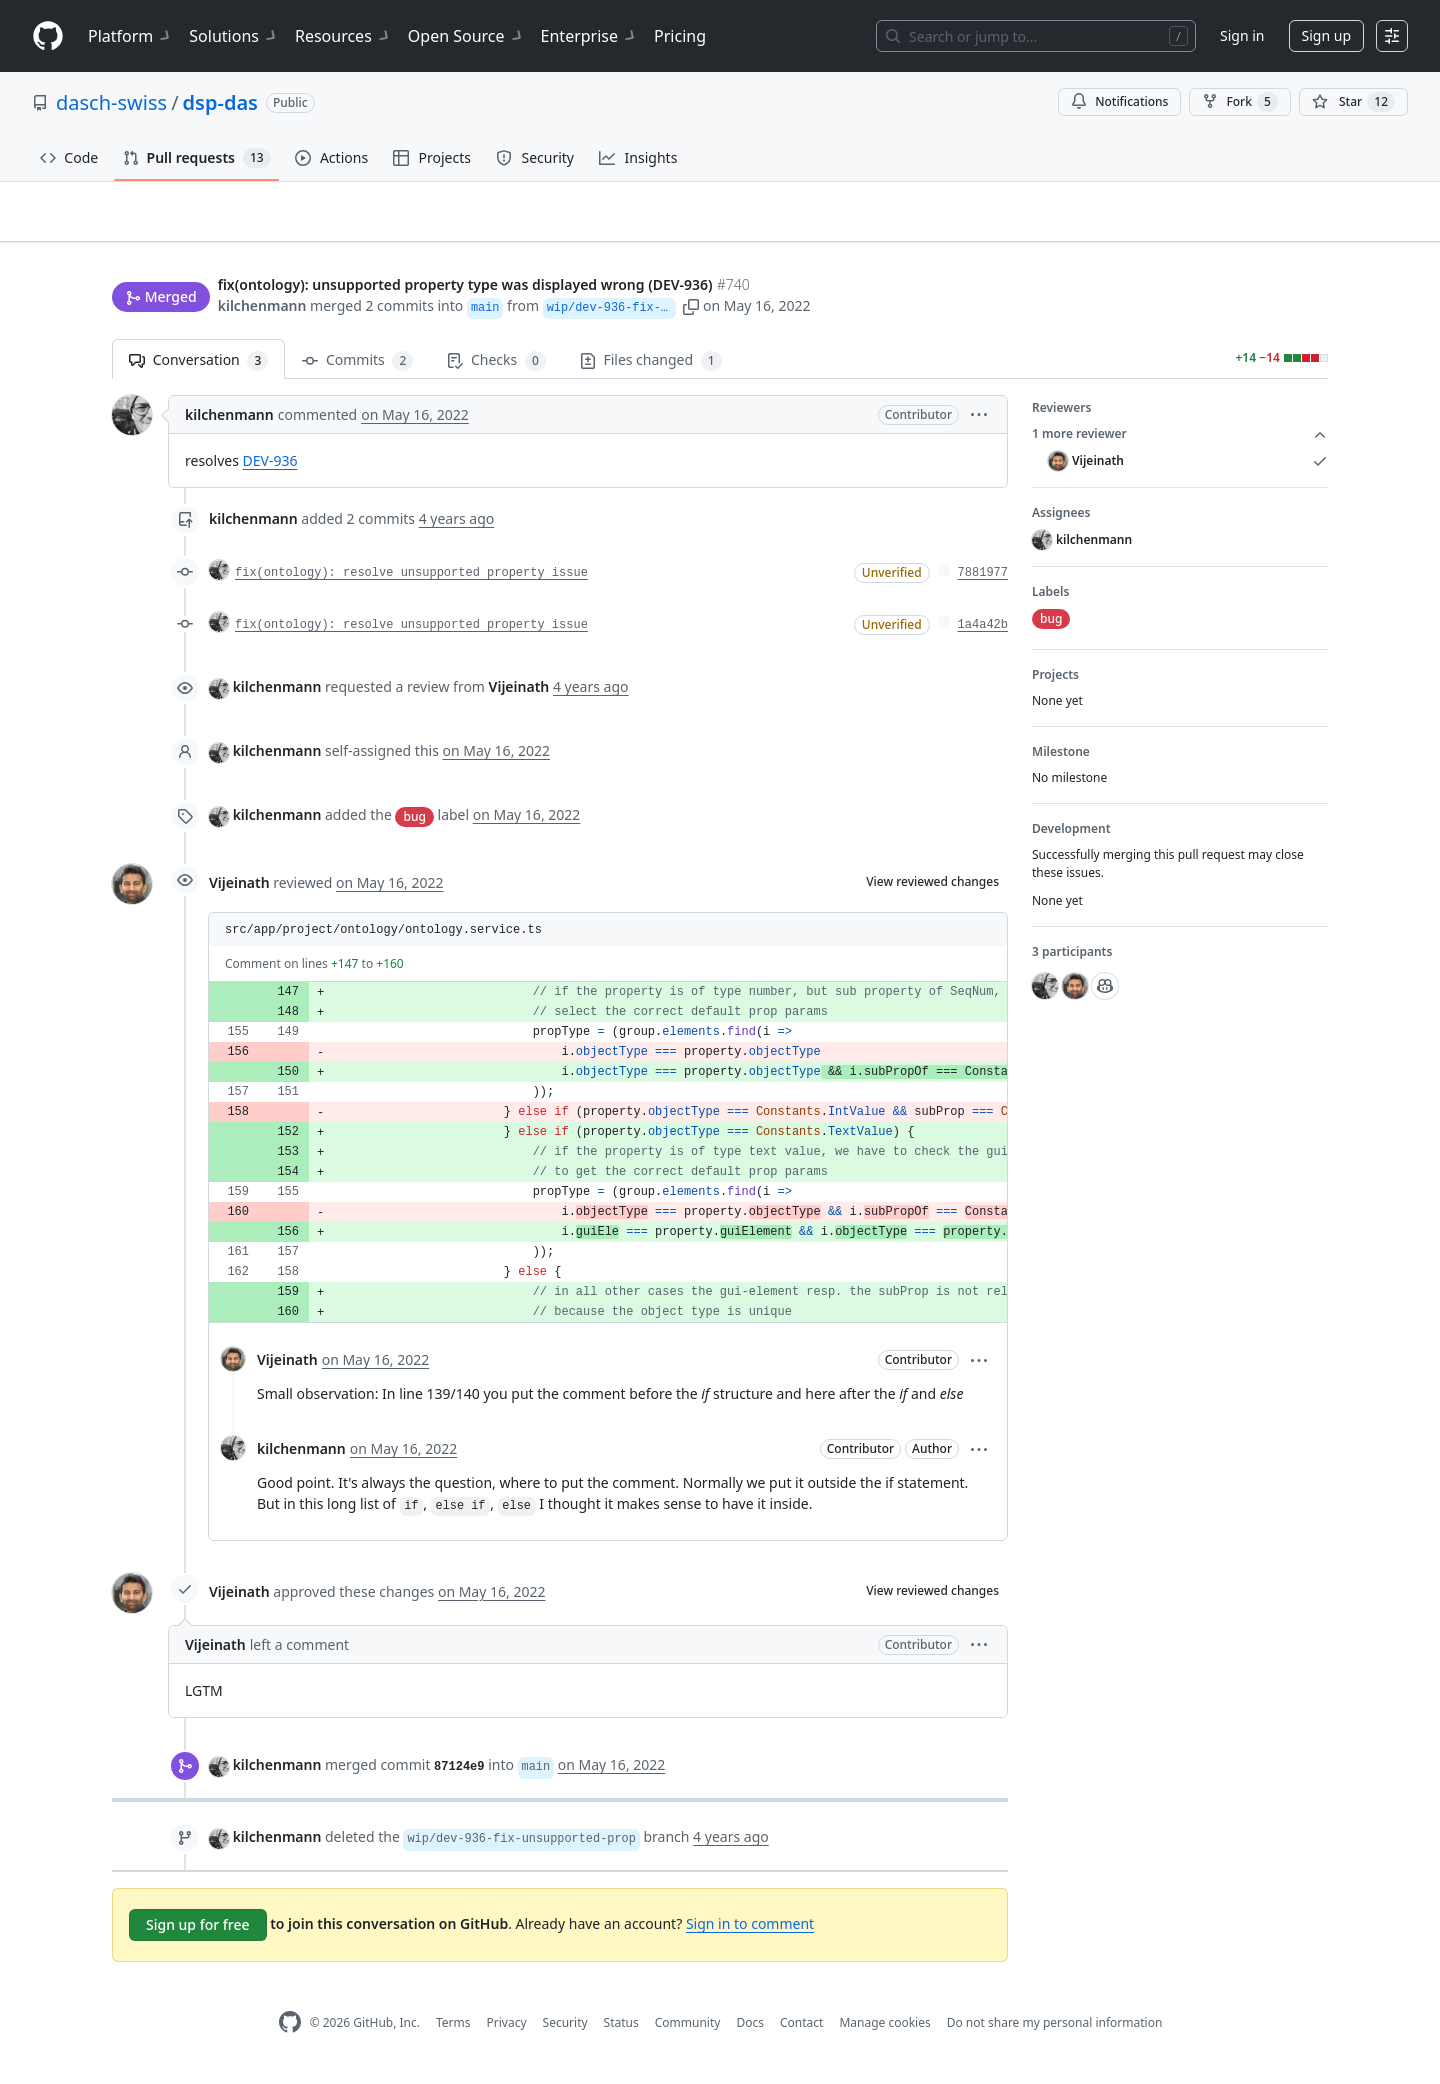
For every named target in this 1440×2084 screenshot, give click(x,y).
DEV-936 (270, 469)
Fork (1239, 102)
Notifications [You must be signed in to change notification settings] (1119, 101)
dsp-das (220, 102)
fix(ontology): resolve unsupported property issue (411, 582)
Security (565, 2030)
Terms (453, 2030)
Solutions (234, 36)
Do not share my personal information (1055, 2030)
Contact (801, 2030)
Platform (130, 36)
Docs (750, 2030)
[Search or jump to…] (1036, 36)
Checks (496, 369)
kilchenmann (262, 307)
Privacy (507, 2030)
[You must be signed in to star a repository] (1353, 102)
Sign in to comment (750, 1932)
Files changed (651, 369)
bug (414, 824)
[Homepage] (48, 36)
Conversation (198, 369)
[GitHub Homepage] (290, 2031)
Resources (343, 36)
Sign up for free (198, 1933)
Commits (357, 369)
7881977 (983, 582)
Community (688, 2030)
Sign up (1326, 35)
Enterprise (589, 36)
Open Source (466, 36)
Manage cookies (884, 2030)
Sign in (1242, 35)
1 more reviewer (1180, 443)
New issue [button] (1266, 245)
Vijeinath (239, 891)
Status (621, 2030)
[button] (795, 307)
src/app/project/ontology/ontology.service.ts (383, 939)
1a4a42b (983, 634)
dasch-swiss (111, 102)
